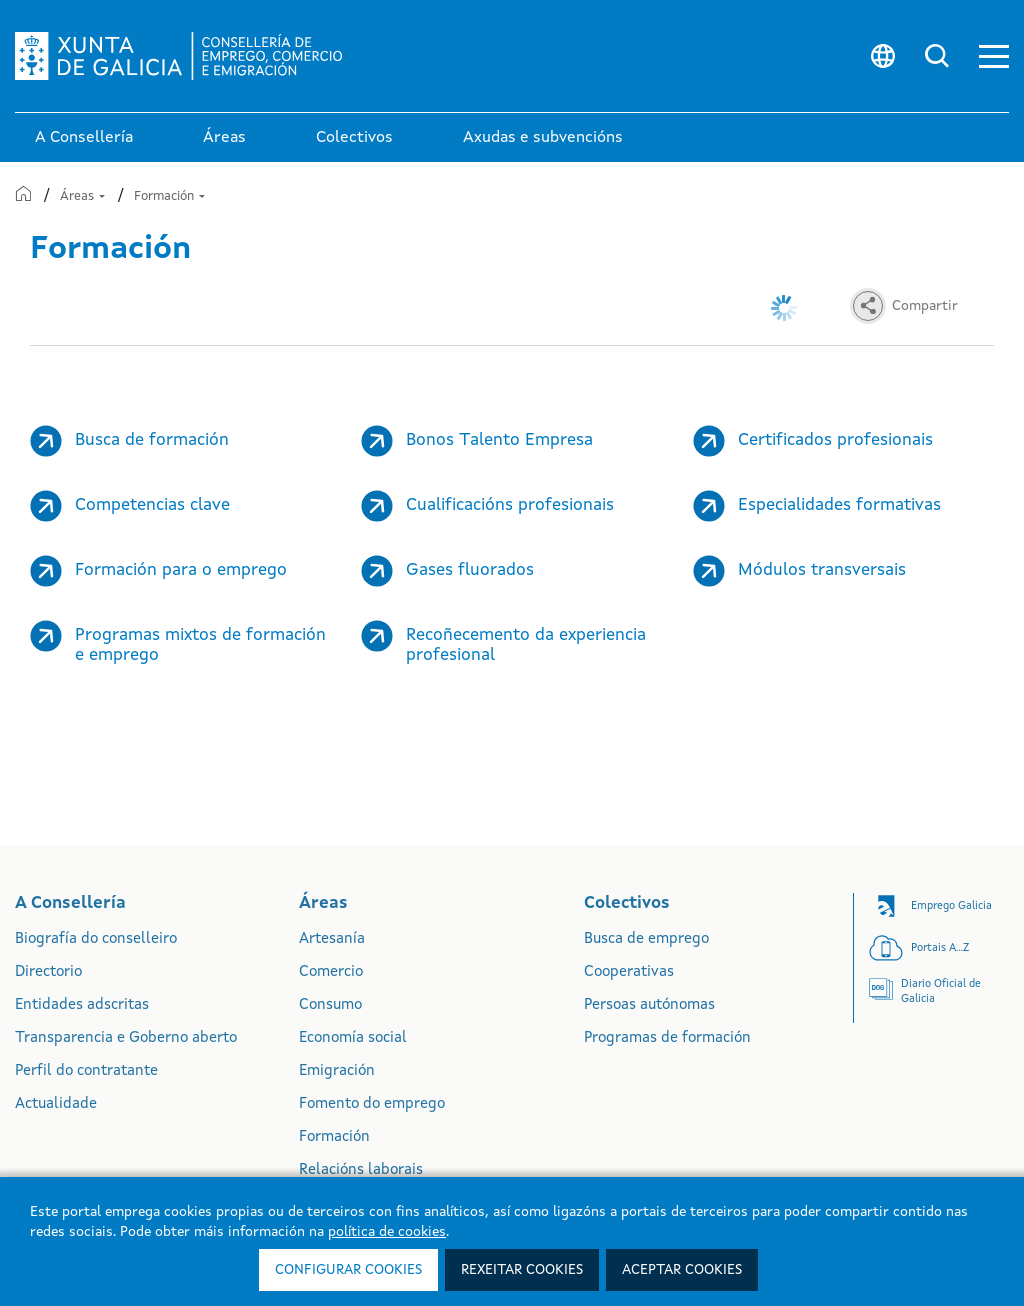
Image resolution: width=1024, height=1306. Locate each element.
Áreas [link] (224, 138)
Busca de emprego (646, 939)
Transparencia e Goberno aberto (126, 1038)
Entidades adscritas (82, 1005)
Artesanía (332, 939)
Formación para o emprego (181, 570)
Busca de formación (152, 440)
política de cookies (387, 1232)
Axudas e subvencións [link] (543, 138)
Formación (169, 196)
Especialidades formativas (839, 505)
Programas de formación (667, 1038)
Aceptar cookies (682, 1270)
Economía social (353, 1038)
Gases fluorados (470, 570)
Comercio (331, 972)
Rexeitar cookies (522, 1270)
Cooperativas (629, 972)
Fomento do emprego (372, 1104)
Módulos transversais (822, 570)
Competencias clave (152, 505)
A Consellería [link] (84, 138)
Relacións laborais (361, 1170)
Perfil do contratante (86, 1071)
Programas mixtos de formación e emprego (200, 646)
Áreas (82, 196)
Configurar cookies (348, 1270)
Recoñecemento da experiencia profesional (526, 646)
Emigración (337, 1071)
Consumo (330, 1005)
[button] (994, 56)
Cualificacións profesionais (510, 505)
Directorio (48, 972)
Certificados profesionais (835, 440)
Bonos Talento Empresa (499, 440)
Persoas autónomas (649, 1005)
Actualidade (56, 1104)
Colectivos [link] (354, 138)
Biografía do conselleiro (96, 939)
